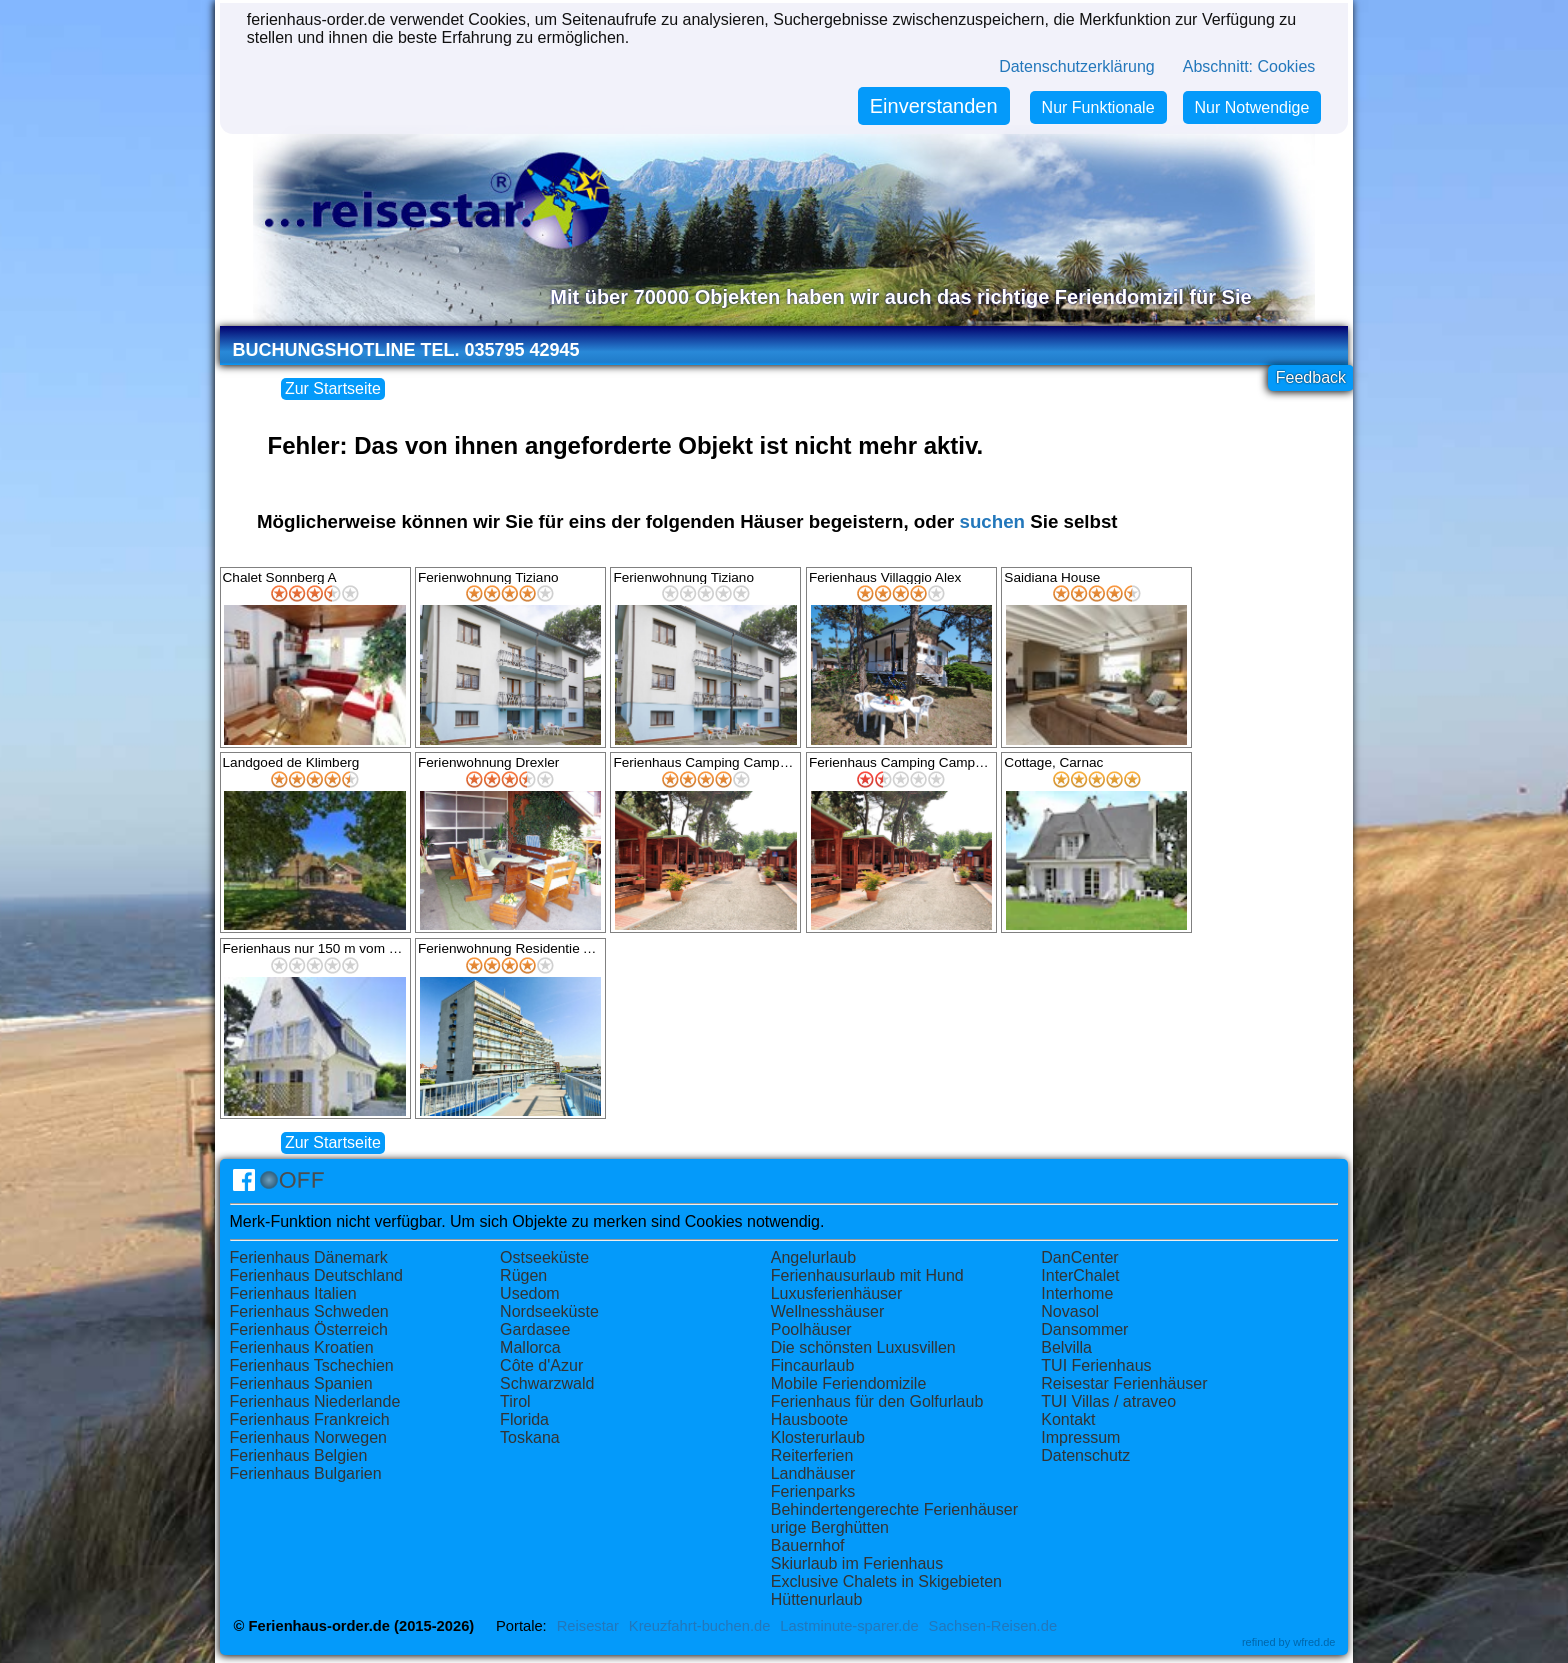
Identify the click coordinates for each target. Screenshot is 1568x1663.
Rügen (523, 1275)
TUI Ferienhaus (1096, 1365)
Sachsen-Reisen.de (993, 1626)
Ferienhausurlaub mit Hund (867, 1275)
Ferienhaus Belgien (299, 1455)
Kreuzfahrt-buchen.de (700, 1626)
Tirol (515, 1401)
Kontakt (1068, 1419)
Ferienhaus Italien (293, 1293)
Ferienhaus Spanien (301, 1383)
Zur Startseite (333, 388)
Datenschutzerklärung (1077, 66)
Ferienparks (813, 1491)
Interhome (1077, 1293)
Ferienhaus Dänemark (309, 1257)
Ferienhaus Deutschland (316, 1275)
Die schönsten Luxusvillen (863, 1347)
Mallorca (530, 1347)
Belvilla (1066, 1347)
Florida (524, 1419)
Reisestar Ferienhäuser (1124, 1383)
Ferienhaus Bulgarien (306, 1473)
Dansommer (1084, 1329)
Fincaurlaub (813, 1365)
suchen (992, 521)
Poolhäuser (811, 1329)
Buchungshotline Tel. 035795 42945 (406, 350)
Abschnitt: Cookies (1249, 66)
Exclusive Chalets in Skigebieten (886, 1581)
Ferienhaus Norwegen (308, 1437)
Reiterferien (812, 1455)
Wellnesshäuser (828, 1311)
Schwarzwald (547, 1383)
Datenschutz (1085, 1455)
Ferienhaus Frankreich (310, 1419)
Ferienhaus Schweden (309, 1311)
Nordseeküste (549, 1311)
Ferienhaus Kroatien (302, 1347)
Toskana (530, 1437)
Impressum (1080, 1437)
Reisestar (588, 1626)
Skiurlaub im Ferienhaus (857, 1563)
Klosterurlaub (818, 1437)
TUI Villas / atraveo (1108, 1401)
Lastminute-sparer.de (849, 1626)
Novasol (1070, 1311)
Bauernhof (808, 1545)
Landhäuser (813, 1473)
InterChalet (1080, 1275)
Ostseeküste (544, 1257)
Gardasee (535, 1329)
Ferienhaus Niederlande (315, 1401)
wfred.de (1314, 1642)
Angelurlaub (813, 1257)
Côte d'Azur (541, 1365)
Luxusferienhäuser (837, 1293)
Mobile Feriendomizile (849, 1383)
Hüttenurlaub (817, 1599)
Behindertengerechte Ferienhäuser (894, 1509)
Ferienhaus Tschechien (312, 1365)
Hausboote (809, 1419)
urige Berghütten (830, 1527)
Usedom (530, 1293)
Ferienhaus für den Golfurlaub (877, 1401)
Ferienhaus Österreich (309, 1329)
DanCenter (1079, 1257)
